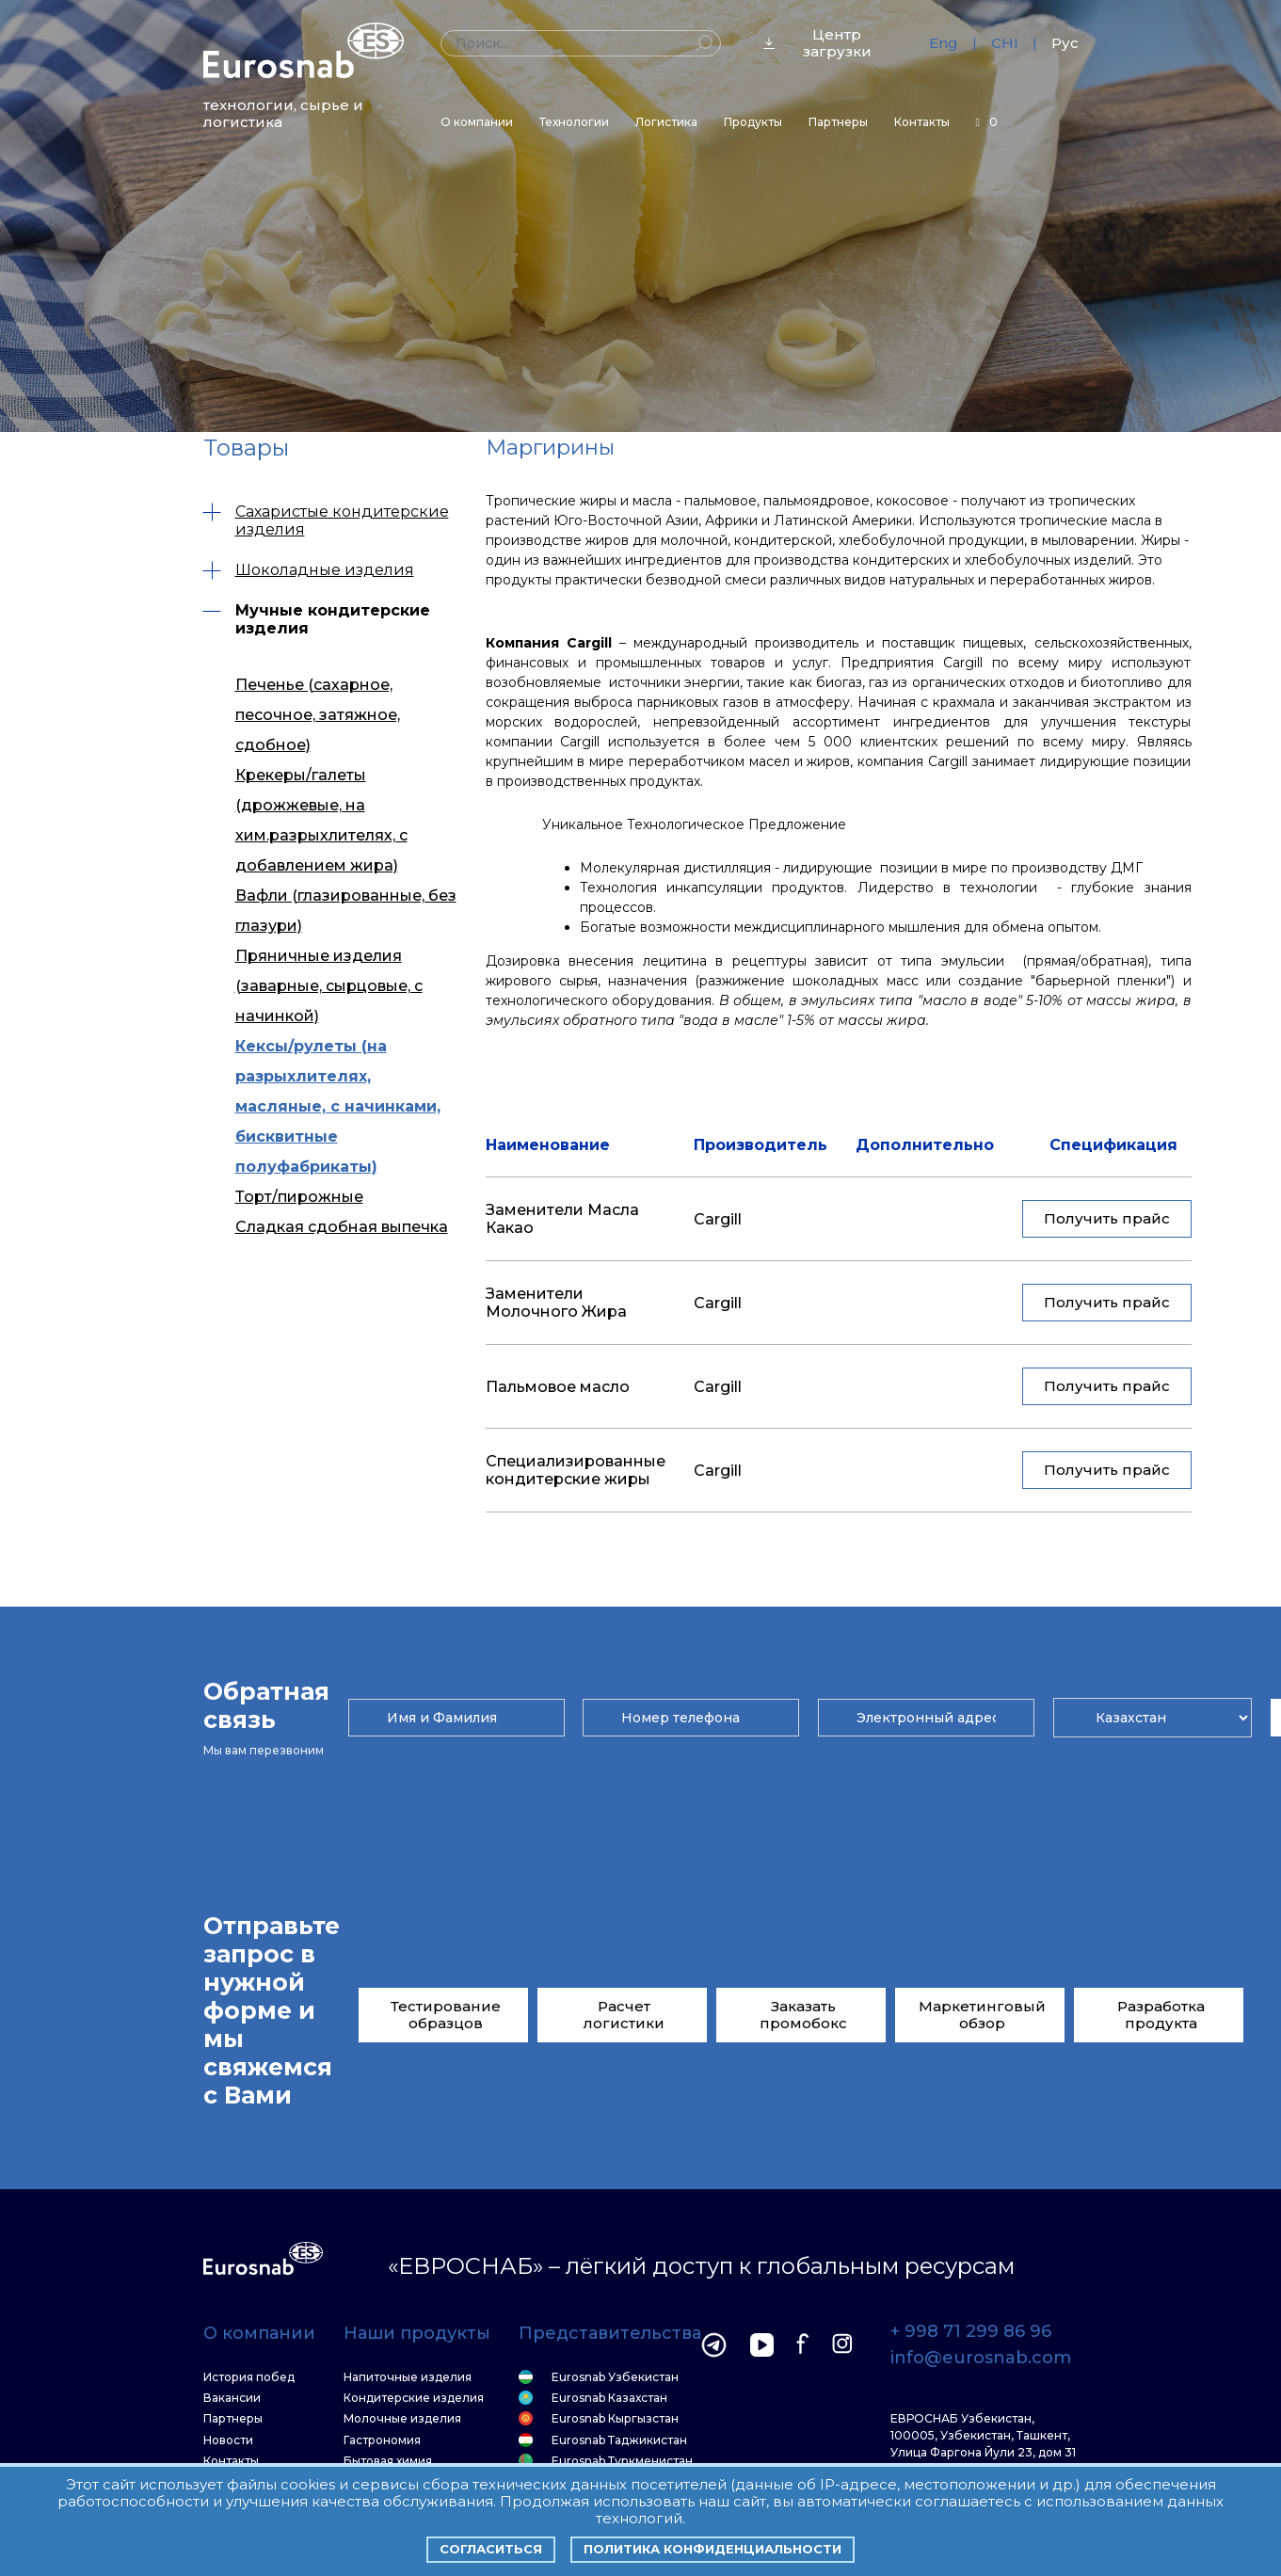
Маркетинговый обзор (982, 2014)
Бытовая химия (388, 2461)
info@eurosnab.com (980, 2358)
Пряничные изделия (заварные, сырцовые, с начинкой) (329, 916)
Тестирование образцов (446, 2014)
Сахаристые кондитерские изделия (326, 520)
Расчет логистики (624, 2014)
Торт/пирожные (299, 1072)
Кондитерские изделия (414, 2398)
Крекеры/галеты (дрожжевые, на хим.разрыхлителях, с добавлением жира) (321, 786)
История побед (249, 2377)
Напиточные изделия (408, 2377)
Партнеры (838, 122)
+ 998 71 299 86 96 (970, 2332)
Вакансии (232, 2398)
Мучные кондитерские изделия (316, 619)
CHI (1004, 43)
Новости (228, 2440)
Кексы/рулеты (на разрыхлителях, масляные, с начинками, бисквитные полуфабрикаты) (337, 1005)
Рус (1065, 43)
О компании (476, 122)
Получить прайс (1107, 1218)
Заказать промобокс (803, 2014)
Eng (943, 43)
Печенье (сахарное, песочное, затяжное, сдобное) (317, 707)
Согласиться (491, 2548)
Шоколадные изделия (308, 570)
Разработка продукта (1161, 2014)
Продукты (753, 122)
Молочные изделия (402, 2418)
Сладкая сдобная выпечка (341, 1103)
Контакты (922, 122)
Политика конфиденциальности (712, 2548)
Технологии (574, 122)
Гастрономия (382, 2440)
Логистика (666, 122)
